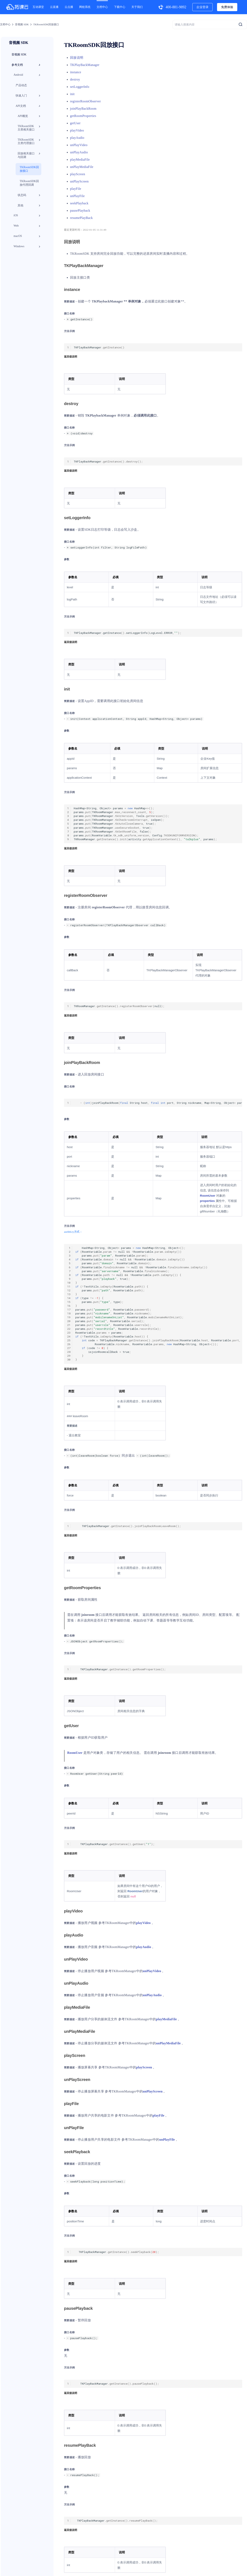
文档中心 (102, 6)
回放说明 (76, 57)
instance (75, 72)
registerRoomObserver (85, 101)
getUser (75, 123)
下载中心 (119, 6)
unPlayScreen (79, 181)
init (72, 94)
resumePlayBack (81, 218)
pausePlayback (80, 210)
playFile (75, 188)
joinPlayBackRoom (83, 108)
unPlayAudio (79, 152)
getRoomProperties (83, 116)
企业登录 (202, 7)
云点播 (69, 6)
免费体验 (227, 7)
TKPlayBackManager (84, 65)
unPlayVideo (78, 145)
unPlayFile (77, 196)
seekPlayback (79, 203)
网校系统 (84, 6)
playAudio (77, 137)
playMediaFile (80, 159)
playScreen (77, 174)
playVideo (77, 130)
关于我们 (137, 6)
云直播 (54, 6)
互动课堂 (38, 6)
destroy (75, 79)
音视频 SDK (22, 24)
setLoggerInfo (79, 86)
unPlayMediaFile (81, 167)
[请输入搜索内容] (209, 24)
